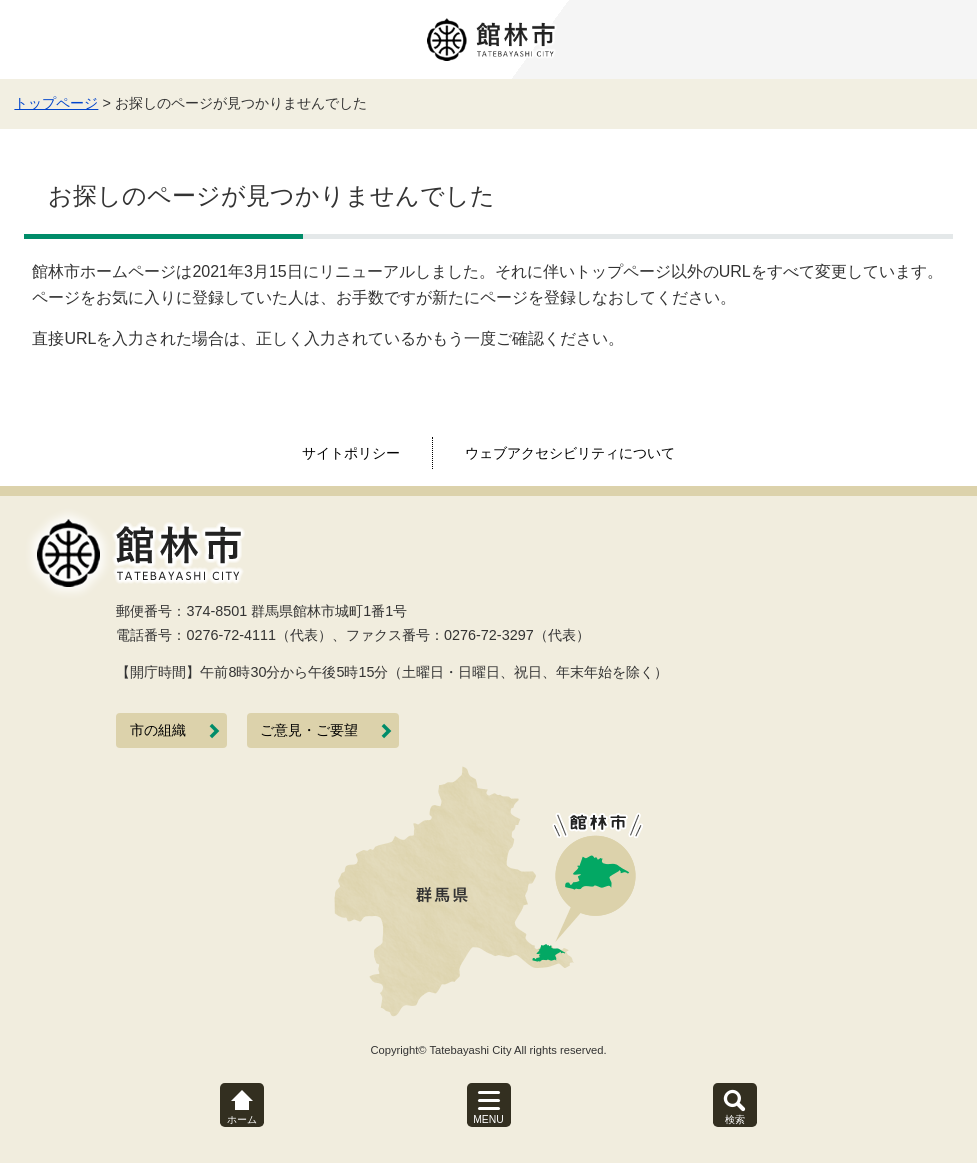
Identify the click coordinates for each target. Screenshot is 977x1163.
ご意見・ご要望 (309, 730)
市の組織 (158, 730)
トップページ (56, 103)
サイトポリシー (351, 453)
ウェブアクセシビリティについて (570, 453)
